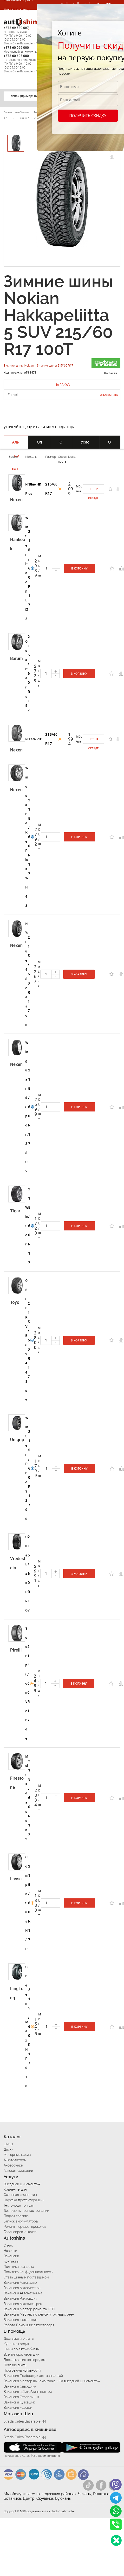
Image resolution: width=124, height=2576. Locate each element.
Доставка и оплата (19, 2338)
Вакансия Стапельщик (21, 2397)
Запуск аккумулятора (21, 2221)
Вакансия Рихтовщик (20, 2298)
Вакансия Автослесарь (22, 2288)
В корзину (79, 568)
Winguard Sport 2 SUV (26, 1107)
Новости (10, 2251)
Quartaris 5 (26, 673)
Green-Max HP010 (26, 2026)
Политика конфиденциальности (28, 2272)
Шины (8, 2144)
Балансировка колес (20, 2232)
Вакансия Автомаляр (20, 2282)
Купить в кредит (16, 2344)
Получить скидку (87, 115)
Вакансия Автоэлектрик (23, 2304)
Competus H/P (26, 1903)
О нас (8, 2245)
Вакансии (11, 2256)
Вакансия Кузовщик (19, 2402)
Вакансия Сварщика (20, 2386)
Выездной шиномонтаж (22, 2184)
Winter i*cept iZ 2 (26, 568)
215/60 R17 (51, 489)
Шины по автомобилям (21, 2349)
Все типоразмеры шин (21, 2354)
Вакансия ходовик (18, 2407)
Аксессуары (15, 9)
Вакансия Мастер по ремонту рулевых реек (39, 2314)
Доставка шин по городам (24, 2360)
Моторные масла (17, 2155)
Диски (8, 2149)
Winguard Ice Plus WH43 (26, 837)
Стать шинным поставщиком (26, 2277)
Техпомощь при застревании (26, 2211)
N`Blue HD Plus (33, 488)
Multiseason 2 (26, 1798)
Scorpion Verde (26, 1683)
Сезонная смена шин (20, 2195)
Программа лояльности (22, 2370)
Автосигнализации (21, 19)
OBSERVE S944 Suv (26, 1340)
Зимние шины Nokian (19, 365)
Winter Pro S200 (26, 1468)
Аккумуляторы (15, 2160)
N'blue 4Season (26, 974)
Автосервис (15, 28)
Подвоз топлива (16, 2216)
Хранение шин (15, 2189)
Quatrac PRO (26, 1573)
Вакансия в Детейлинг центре (28, 2392)
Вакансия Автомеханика (23, 2293)
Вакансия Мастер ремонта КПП (29, 2309)
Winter (26, 1226)
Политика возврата (19, 2267)
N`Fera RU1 (34, 739)
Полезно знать (15, 2365)
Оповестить (109, 394)
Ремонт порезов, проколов (25, 2227)
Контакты (11, 2261)
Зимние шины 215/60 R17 (55, 365)
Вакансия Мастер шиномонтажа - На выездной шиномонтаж (52, 2381)
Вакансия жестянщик (21, 2320)
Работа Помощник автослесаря (29, 2325)
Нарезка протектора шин (24, 2200)
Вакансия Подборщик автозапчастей (33, 2376)
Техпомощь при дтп (19, 2205)
